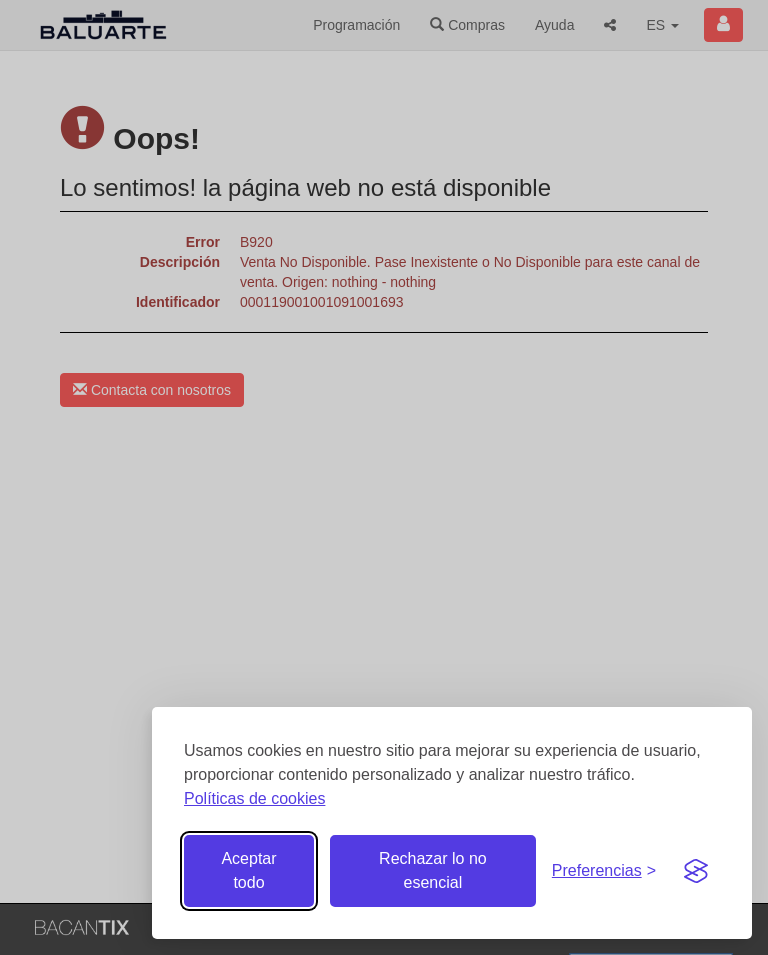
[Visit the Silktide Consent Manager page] (696, 871)
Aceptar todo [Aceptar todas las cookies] (248, 870)
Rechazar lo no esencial (433, 870)
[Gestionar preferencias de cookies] (604, 871)
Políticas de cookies (254, 798)
